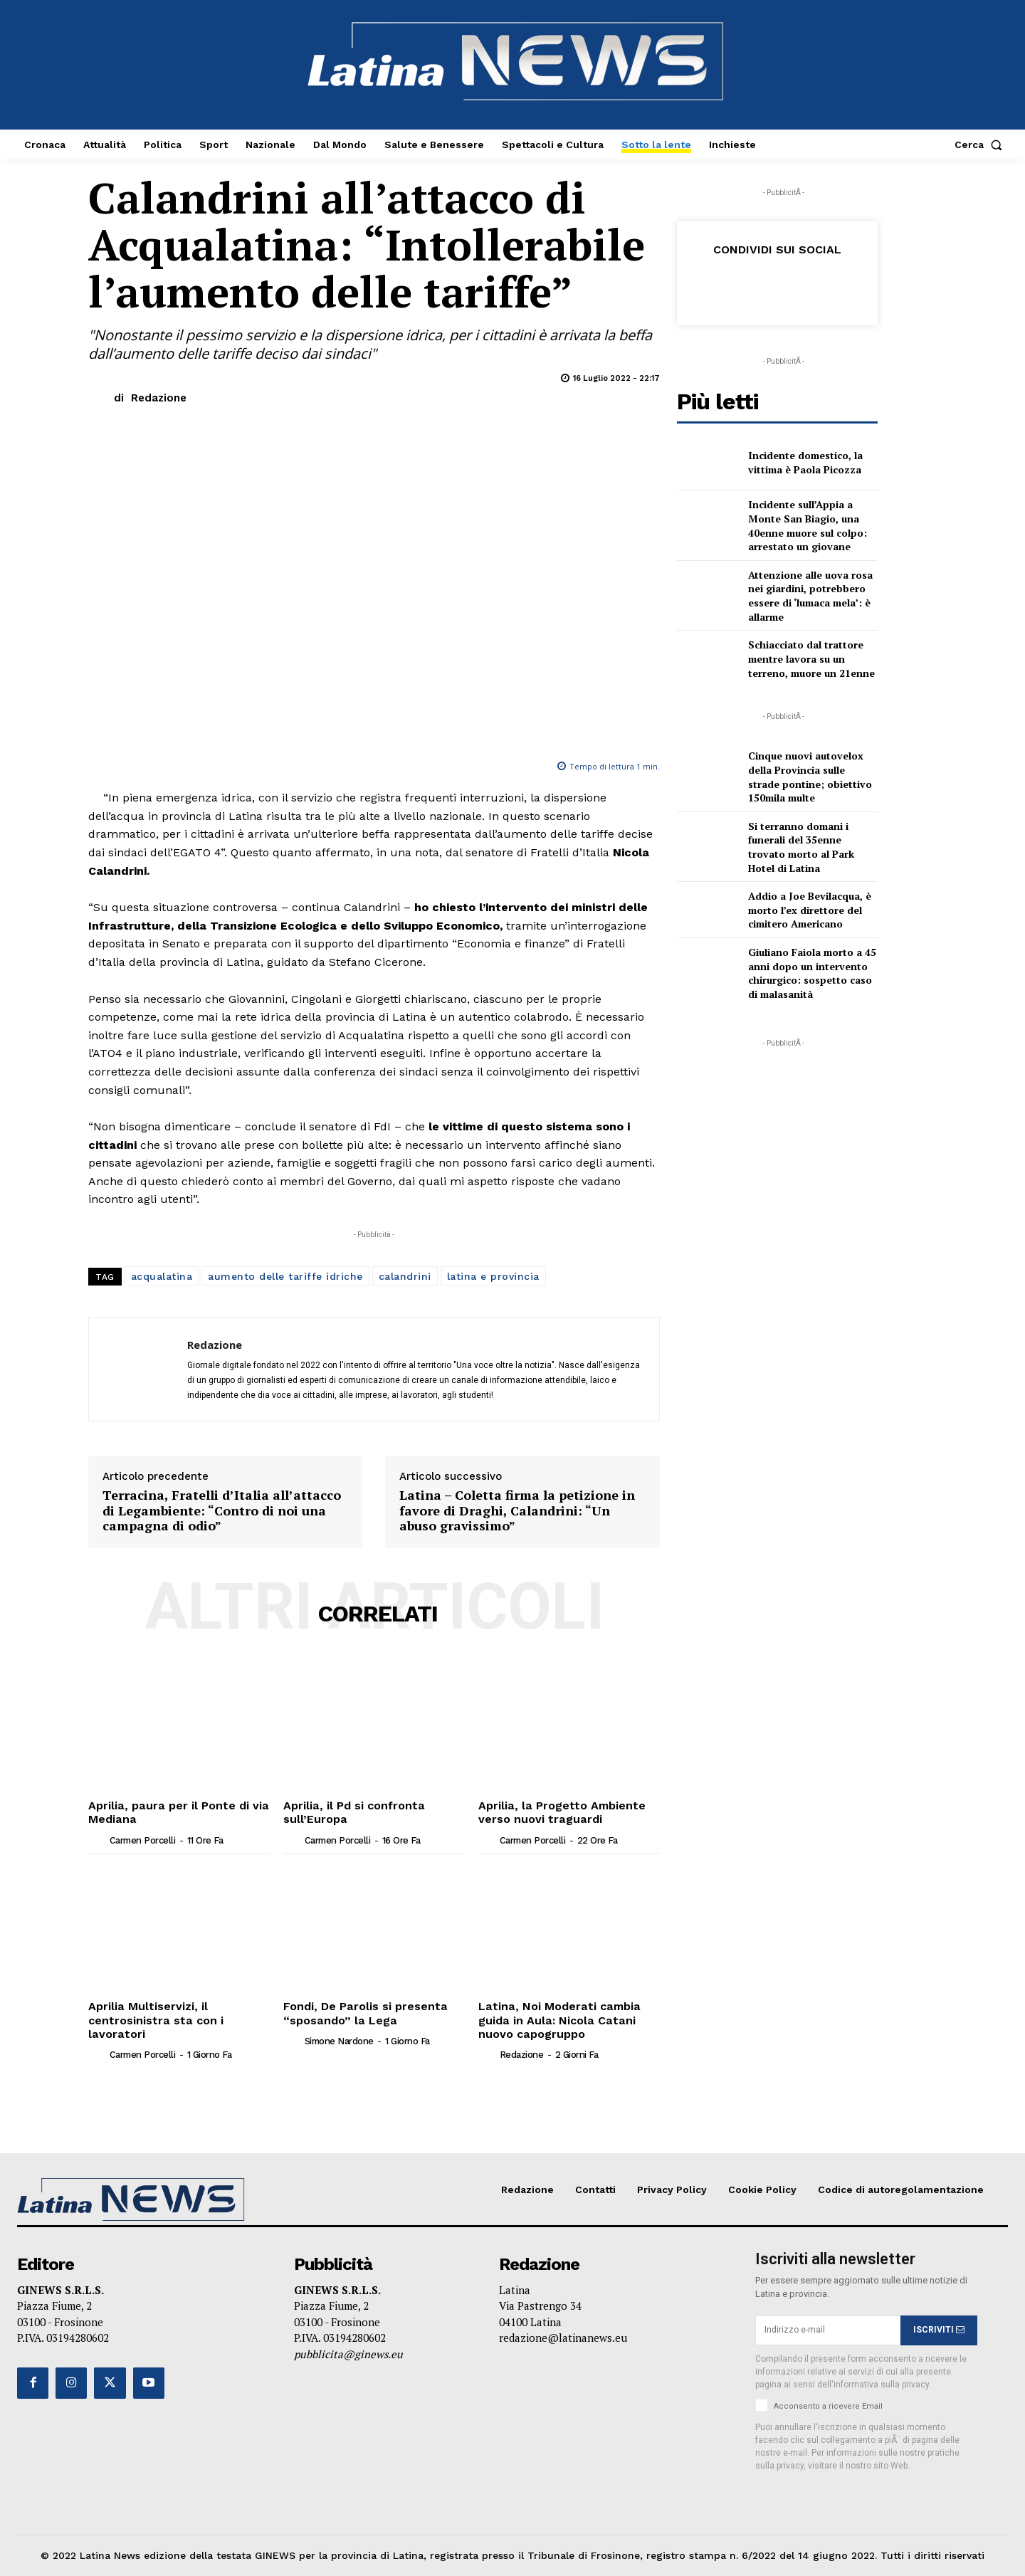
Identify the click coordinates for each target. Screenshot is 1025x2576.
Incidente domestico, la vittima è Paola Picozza (805, 462)
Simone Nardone (339, 2041)
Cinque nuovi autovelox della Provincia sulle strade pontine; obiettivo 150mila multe (810, 776)
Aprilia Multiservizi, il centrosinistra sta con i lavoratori (155, 2019)
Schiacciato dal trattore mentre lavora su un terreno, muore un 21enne (811, 658)
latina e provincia (493, 1276)
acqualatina (162, 1276)
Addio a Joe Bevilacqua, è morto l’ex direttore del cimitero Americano (809, 909)
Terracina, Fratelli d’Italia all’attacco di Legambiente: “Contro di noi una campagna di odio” (221, 1511)
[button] (981, 144)
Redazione (158, 397)
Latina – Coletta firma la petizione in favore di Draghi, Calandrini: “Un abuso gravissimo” (517, 1511)
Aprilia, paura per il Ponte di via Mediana (177, 1812)
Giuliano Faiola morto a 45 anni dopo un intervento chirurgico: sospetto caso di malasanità (812, 973)
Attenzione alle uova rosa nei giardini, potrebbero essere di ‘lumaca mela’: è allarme (810, 596)
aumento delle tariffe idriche (285, 1276)
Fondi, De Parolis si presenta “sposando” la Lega (364, 2012)
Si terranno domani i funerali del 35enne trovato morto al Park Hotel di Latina (801, 847)
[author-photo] (97, 1839)
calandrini (405, 1276)
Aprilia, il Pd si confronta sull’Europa (353, 1812)
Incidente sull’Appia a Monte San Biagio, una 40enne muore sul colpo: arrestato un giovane (807, 525)
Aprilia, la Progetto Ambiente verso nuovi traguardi (561, 1812)
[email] (827, 2330)
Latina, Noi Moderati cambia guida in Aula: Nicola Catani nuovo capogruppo (557, 2019)
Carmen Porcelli (143, 1839)
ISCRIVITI (938, 2330)
